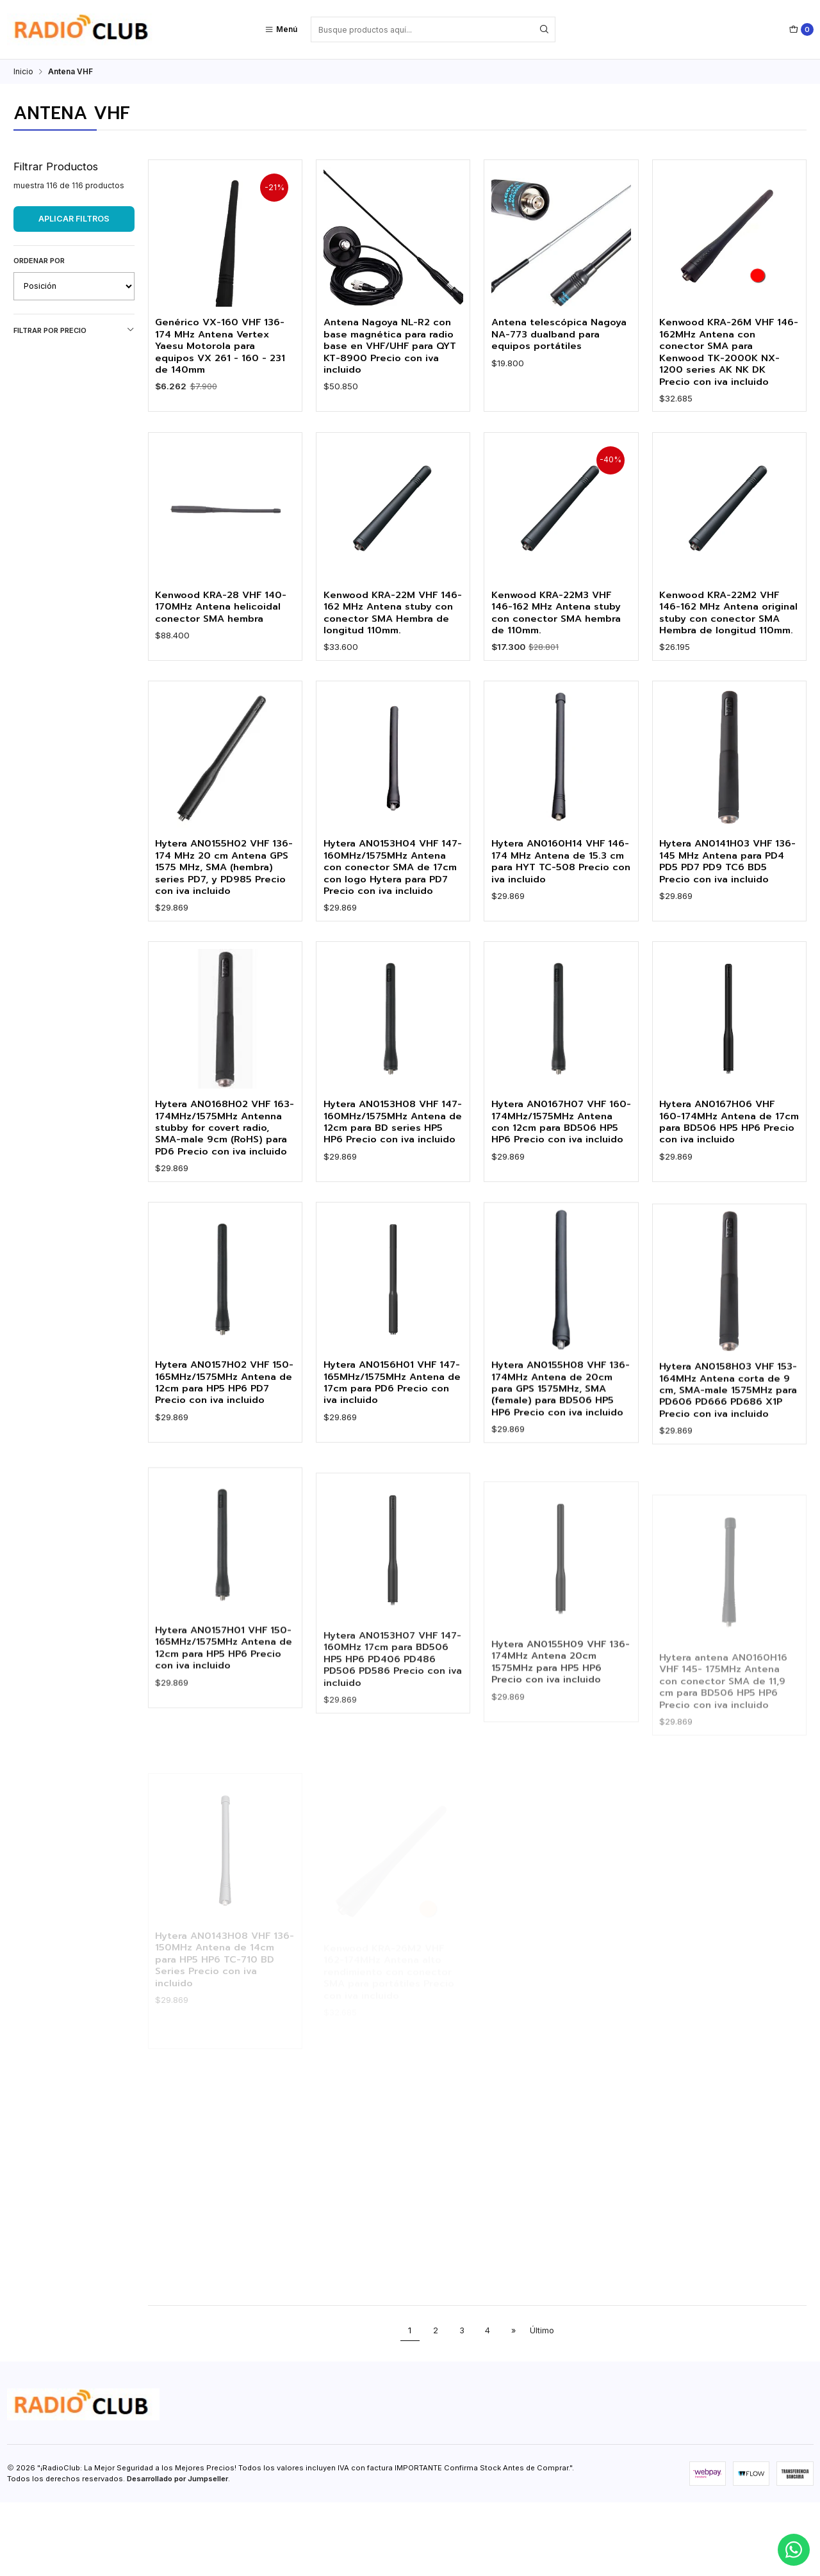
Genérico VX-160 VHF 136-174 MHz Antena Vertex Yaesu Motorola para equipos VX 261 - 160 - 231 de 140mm (224, 347)
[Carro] (801, 29)
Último (542, 2404)
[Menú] (281, 29)
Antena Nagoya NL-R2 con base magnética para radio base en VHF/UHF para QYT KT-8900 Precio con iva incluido (392, 347)
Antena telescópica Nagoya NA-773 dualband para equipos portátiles (556, 335)
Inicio (23, 72)
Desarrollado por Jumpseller (177, 2552)
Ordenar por (39, 260)
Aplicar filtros (74, 218)
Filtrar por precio (74, 330)
